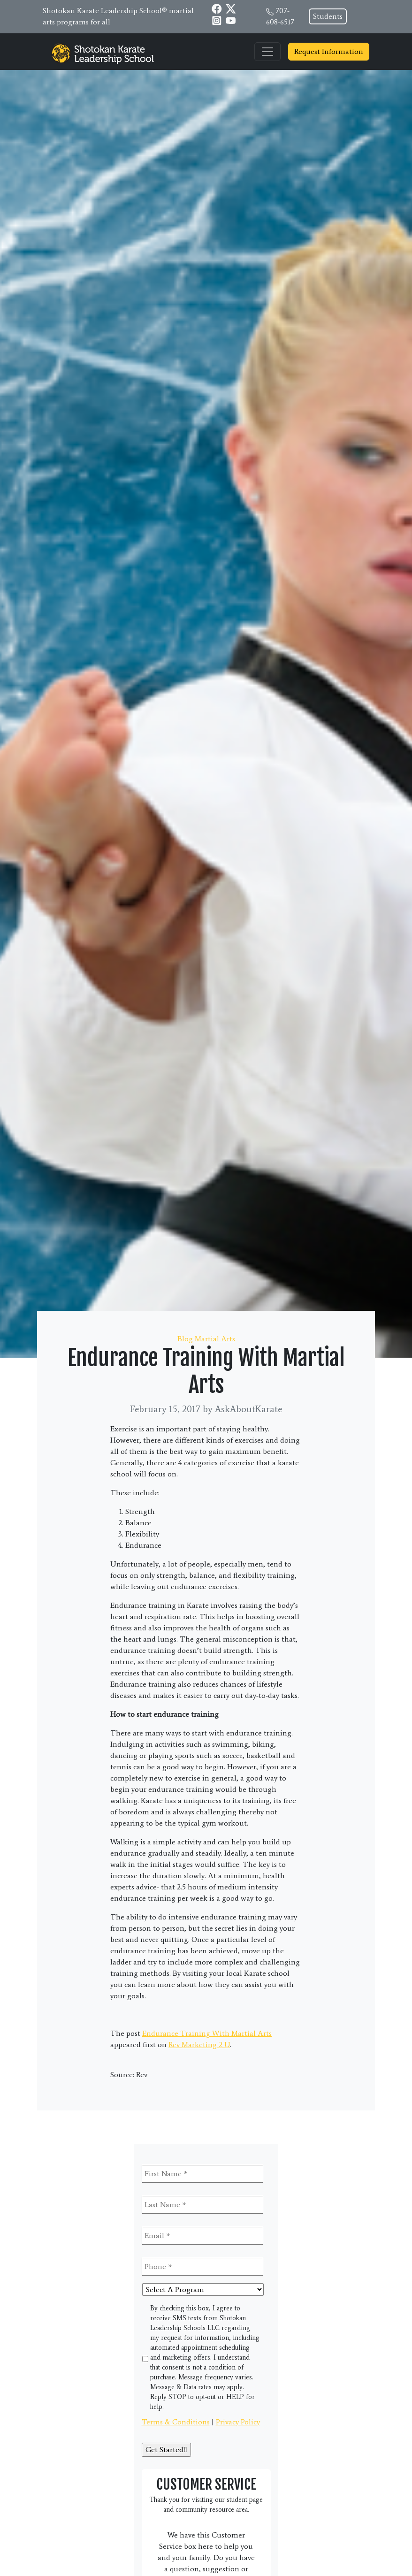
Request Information (328, 51)
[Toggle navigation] (267, 51)
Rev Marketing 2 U (199, 2044)
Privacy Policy (238, 2421)
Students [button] (328, 16)
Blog (185, 1338)
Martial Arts (215, 1338)
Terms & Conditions (176, 2421)
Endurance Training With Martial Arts (207, 2033)
